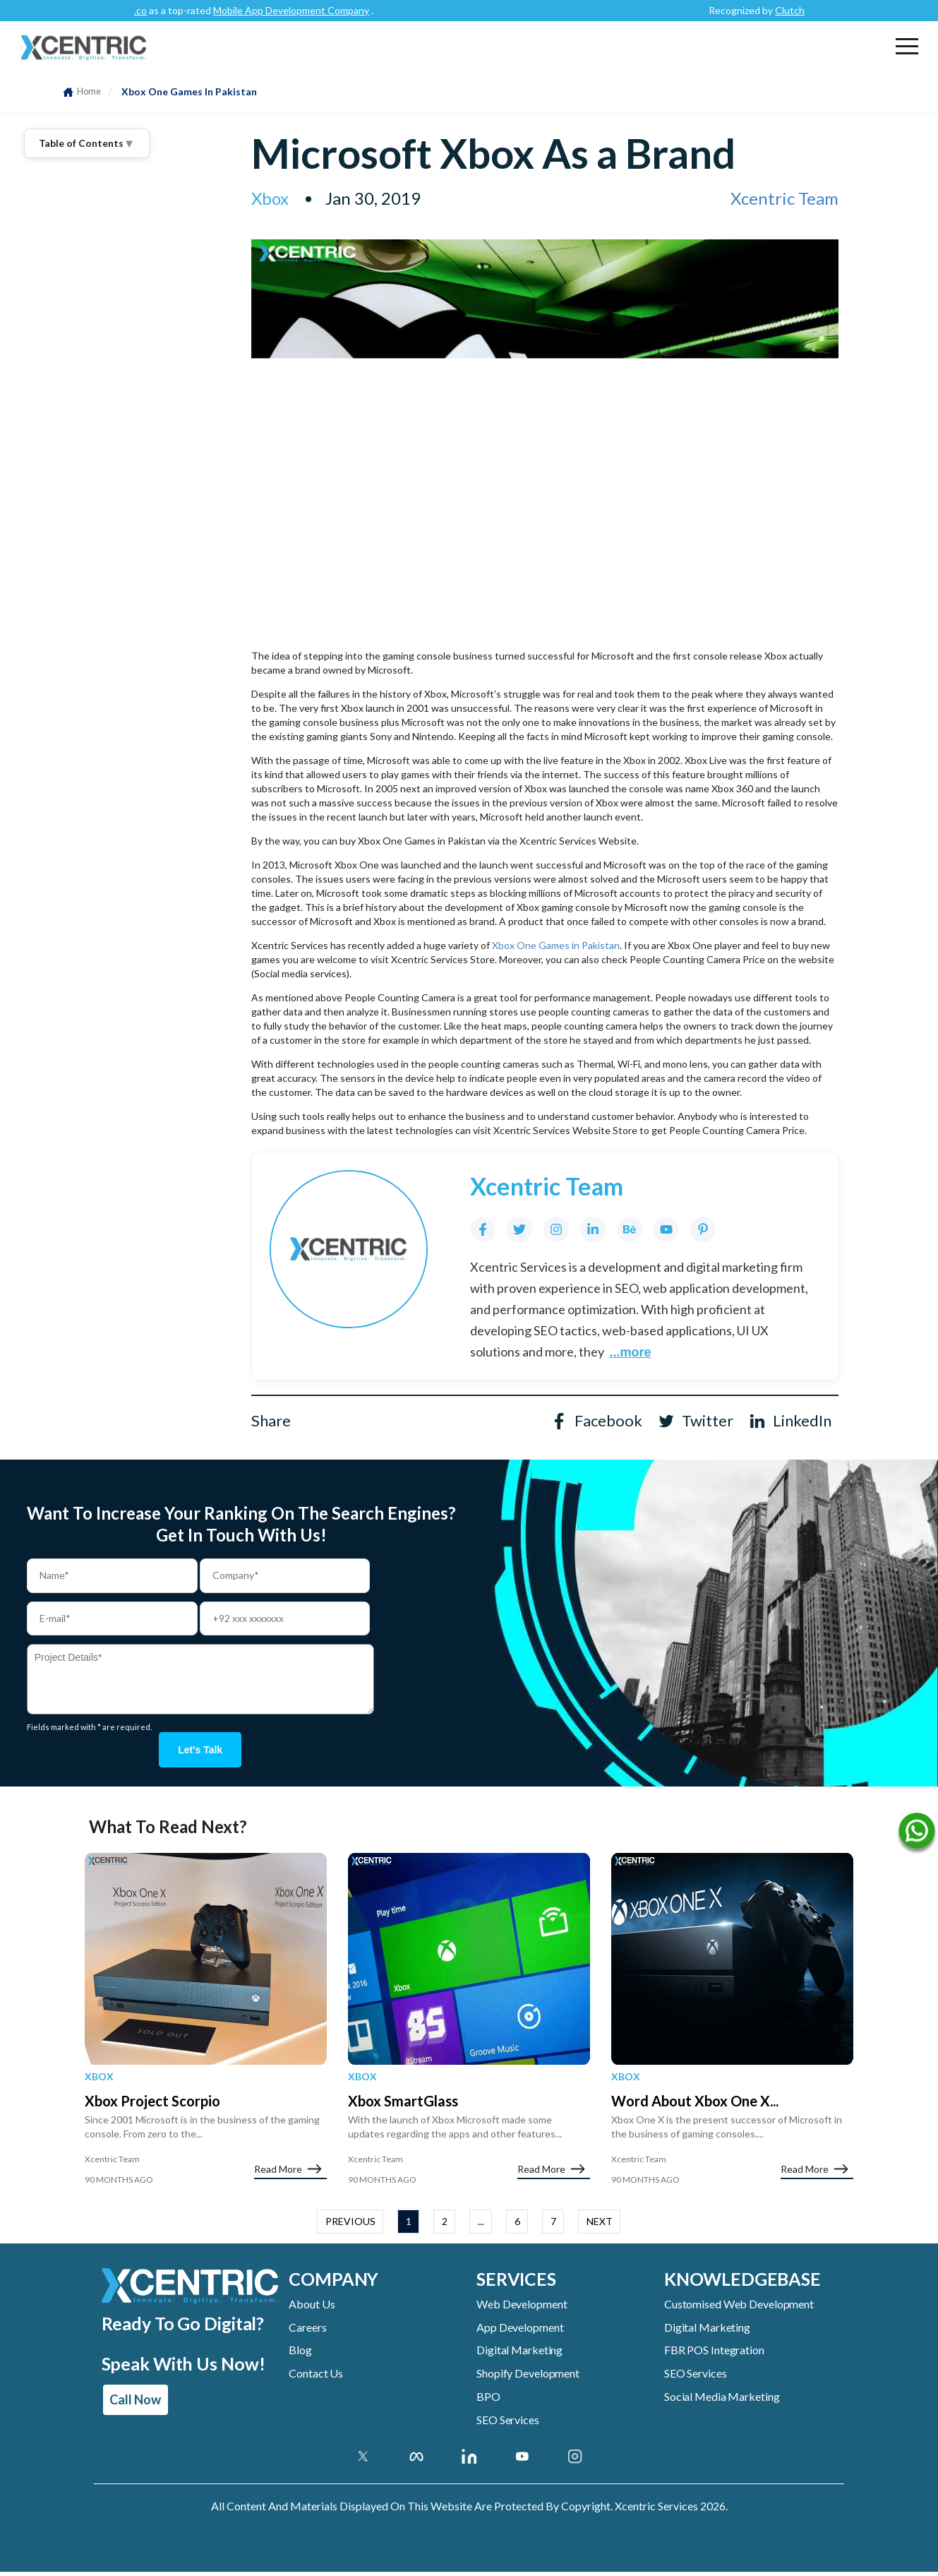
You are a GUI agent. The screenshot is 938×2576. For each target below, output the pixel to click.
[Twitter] (519, 1229)
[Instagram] (556, 1229)
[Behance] (629, 1229)
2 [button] (444, 2226)
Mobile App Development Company (365, 10)
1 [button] (408, 2226)
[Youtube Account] (522, 2460)
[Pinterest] (703, 1229)
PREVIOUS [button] (350, 2226)
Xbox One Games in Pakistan (556, 945)
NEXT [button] (600, 2226)
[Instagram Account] (575, 2460)
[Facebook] (482, 1229)
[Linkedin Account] (469, 2460)
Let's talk (200, 1752)
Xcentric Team (784, 198)
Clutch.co (200, 10)
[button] (907, 46)
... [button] (481, 2226)
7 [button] (553, 2226)
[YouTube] (666, 1229)
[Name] (917, 1834)
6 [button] (517, 2226)
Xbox (99, 2081)
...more (630, 1352)
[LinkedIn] (593, 1229)
